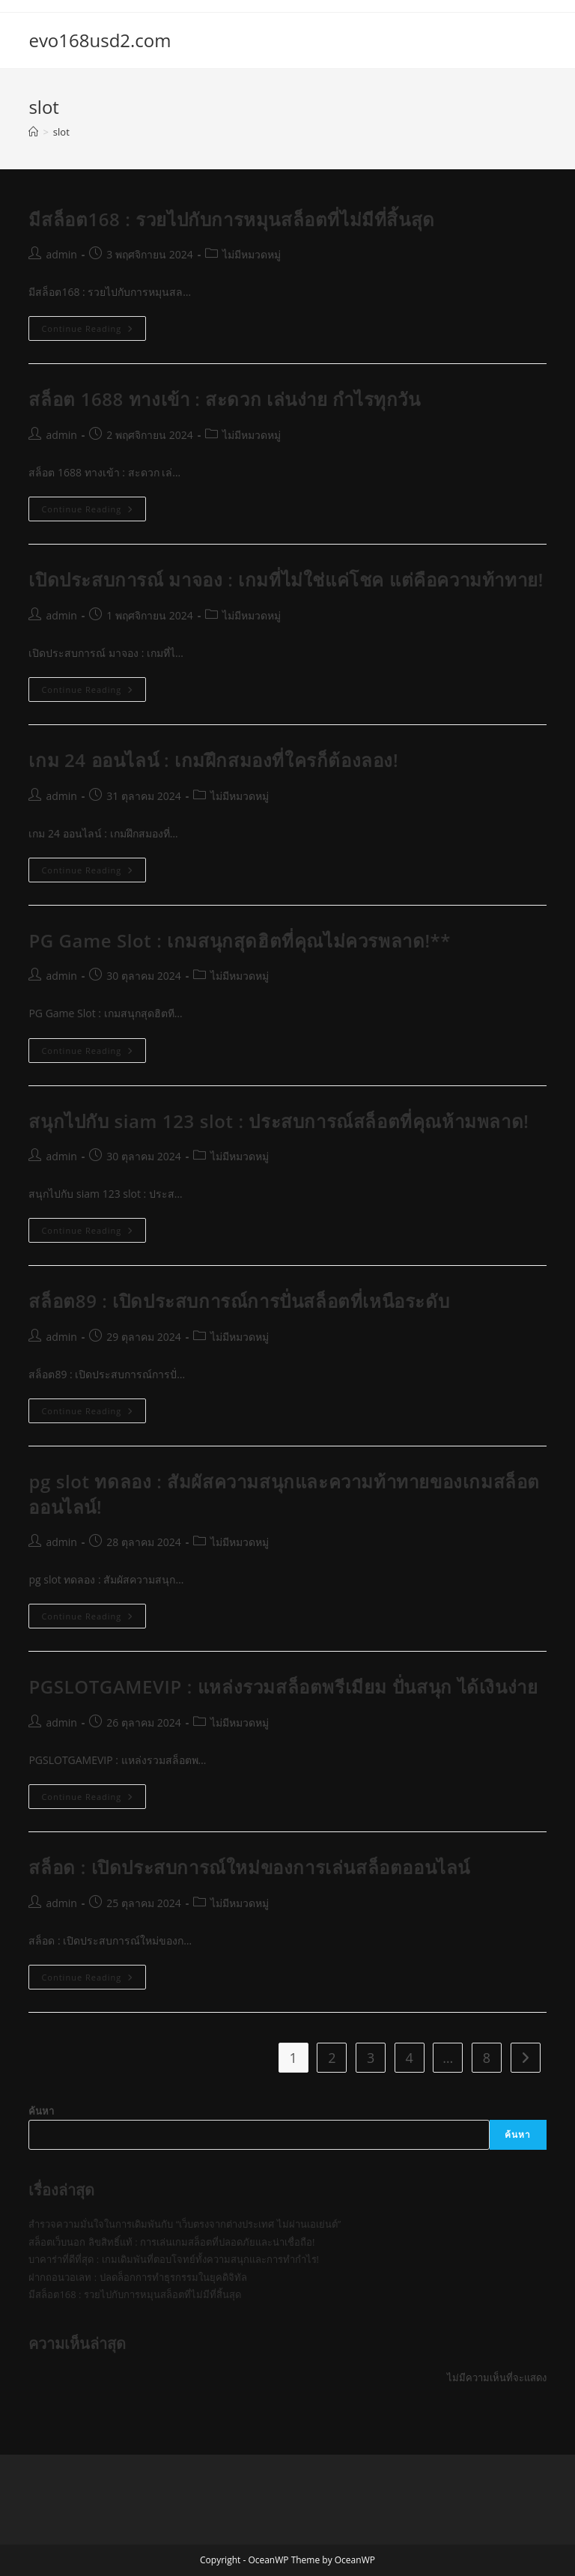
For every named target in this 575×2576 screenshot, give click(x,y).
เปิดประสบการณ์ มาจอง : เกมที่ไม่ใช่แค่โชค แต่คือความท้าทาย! (286, 579)
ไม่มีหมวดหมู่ (251, 254)
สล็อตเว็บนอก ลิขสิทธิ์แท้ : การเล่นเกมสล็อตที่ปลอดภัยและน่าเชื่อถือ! (171, 2242)
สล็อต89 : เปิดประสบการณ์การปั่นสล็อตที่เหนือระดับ (238, 1300)
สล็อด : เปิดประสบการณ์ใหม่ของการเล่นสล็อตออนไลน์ (249, 1867)
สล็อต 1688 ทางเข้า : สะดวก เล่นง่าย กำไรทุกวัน (224, 399)
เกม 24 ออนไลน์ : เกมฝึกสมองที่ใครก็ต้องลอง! (213, 760)
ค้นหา (41, 2111)
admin (61, 254)
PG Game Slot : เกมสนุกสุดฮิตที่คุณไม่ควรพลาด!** (239, 940)
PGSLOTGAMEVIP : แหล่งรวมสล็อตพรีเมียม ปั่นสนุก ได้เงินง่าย (283, 1686)
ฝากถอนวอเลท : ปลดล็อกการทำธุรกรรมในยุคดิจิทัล (137, 2277)
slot (61, 132)
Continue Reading (93, 331)
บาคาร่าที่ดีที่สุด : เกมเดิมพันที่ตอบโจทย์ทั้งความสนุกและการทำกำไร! (173, 2259)
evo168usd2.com (99, 40)
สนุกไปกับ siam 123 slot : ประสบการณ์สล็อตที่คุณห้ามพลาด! (278, 1121)
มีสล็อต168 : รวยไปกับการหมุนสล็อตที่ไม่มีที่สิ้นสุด (231, 219)
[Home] (33, 132)
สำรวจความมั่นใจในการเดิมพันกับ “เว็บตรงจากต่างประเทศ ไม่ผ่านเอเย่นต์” (184, 2224)
